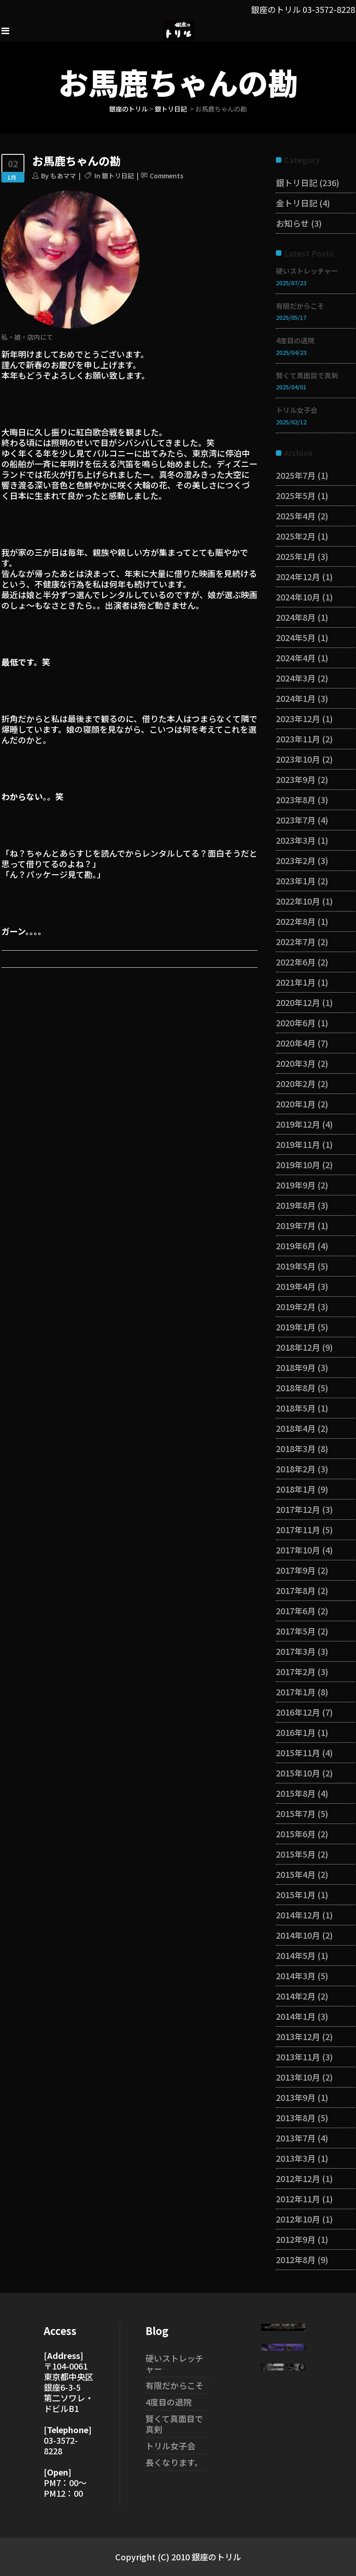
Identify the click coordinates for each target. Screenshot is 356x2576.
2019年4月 (295, 1286)
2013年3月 (295, 2158)
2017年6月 (295, 1611)
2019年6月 (295, 1246)
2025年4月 (295, 516)
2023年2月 (295, 860)
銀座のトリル (128, 108)
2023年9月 (295, 779)
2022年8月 (295, 921)
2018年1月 (295, 1489)
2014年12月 (298, 1915)
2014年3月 (295, 1976)
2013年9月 (295, 2097)
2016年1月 (295, 1732)
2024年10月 (298, 597)
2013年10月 (298, 2077)
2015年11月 (298, 1753)
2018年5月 (295, 1408)
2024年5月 (295, 637)
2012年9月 (295, 2239)
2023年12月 (298, 718)
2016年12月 (298, 1712)
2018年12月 (298, 1347)
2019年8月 (295, 1205)
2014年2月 (295, 1996)
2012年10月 (298, 2219)
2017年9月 (295, 1570)
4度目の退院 (295, 340)
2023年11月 (298, 739)
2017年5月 (295, 1631)
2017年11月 (298, 1529)
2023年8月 (295, 800)
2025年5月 (295, 495)
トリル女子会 (296, 410)
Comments (166, 175)
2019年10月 (298, 1164)
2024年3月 (295, 678)
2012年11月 (298, 2199)
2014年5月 (295, 1955)
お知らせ (292, 223)
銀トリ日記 (171, 108)
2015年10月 (298, 1773)
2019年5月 (295, 1266)
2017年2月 (295, 1671)
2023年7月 (295, 820)
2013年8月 (295, 2117)
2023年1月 (295, 881)
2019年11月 (298, 1144)
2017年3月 (295, 1651)
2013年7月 (295, 2138)
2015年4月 (295, 1874)
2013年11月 (298, 2057)
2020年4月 (295, 1043)
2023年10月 (298, 759)
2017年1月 (295, 1692)
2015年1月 (295, 1894)
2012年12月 (298, 2178)
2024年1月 (295, 698)
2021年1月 (295, 982)
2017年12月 (298, 1509)
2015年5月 (295, 1854)
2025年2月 (295, 536)
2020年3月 (295, 1063)
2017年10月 (298, 1550)
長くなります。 (174, 2462)
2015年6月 (295, 1834)
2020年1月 (295, 1104)
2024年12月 (298, 576)
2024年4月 (295, 658)
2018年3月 (295, 1448)
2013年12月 (298, 2036)
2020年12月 (298, 1002)
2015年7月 (295, 1813)
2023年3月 (295, 840)
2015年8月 (295, 1793)
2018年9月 (295, 1367)
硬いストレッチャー (307, 271)
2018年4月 (295, 1428)
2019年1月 (295, 1327)
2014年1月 (295, 2016)
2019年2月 (295, 1306)
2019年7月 (295, 1225)
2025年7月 (295, 475)
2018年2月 (295, 1469)
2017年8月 (295, 1590)
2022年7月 (295, 941)
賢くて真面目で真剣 (307, 375)
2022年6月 (295, 962)
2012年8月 (295, 2259)
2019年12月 (298, 1124)
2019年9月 (295, 1185)
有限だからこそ (300, 306)
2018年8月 (295, 1388)
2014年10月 (298, 1935)
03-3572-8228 (329, 9)
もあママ (63, 175)
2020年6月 (295, 1023)
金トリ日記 (296, 203)
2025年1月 (295, 556)
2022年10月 (298, 901)
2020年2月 (295, 1083)
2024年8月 (295, 617)
